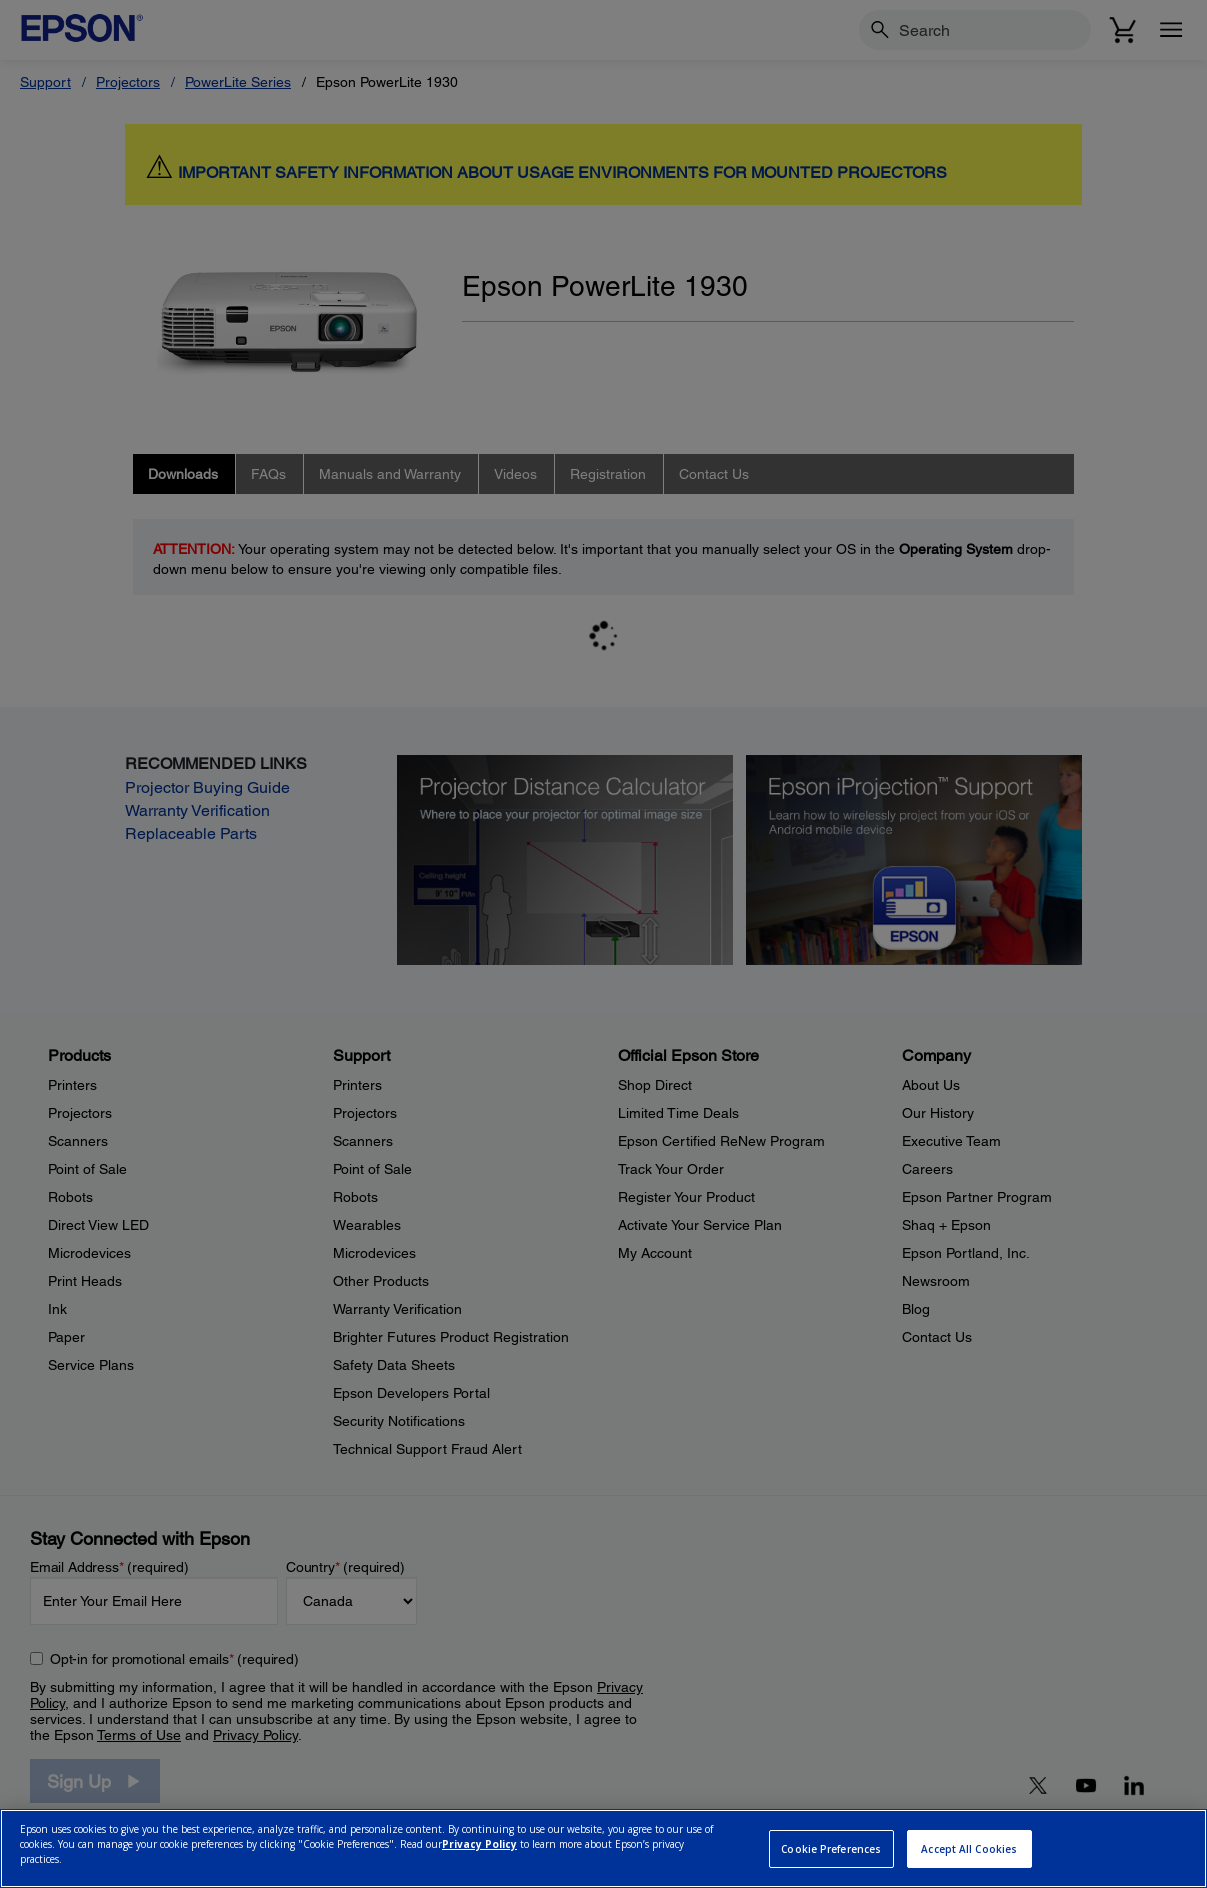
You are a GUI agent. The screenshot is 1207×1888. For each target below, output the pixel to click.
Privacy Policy (479, 1844)
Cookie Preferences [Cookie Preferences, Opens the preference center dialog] (831, 1849)
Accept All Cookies (969, 1849)
